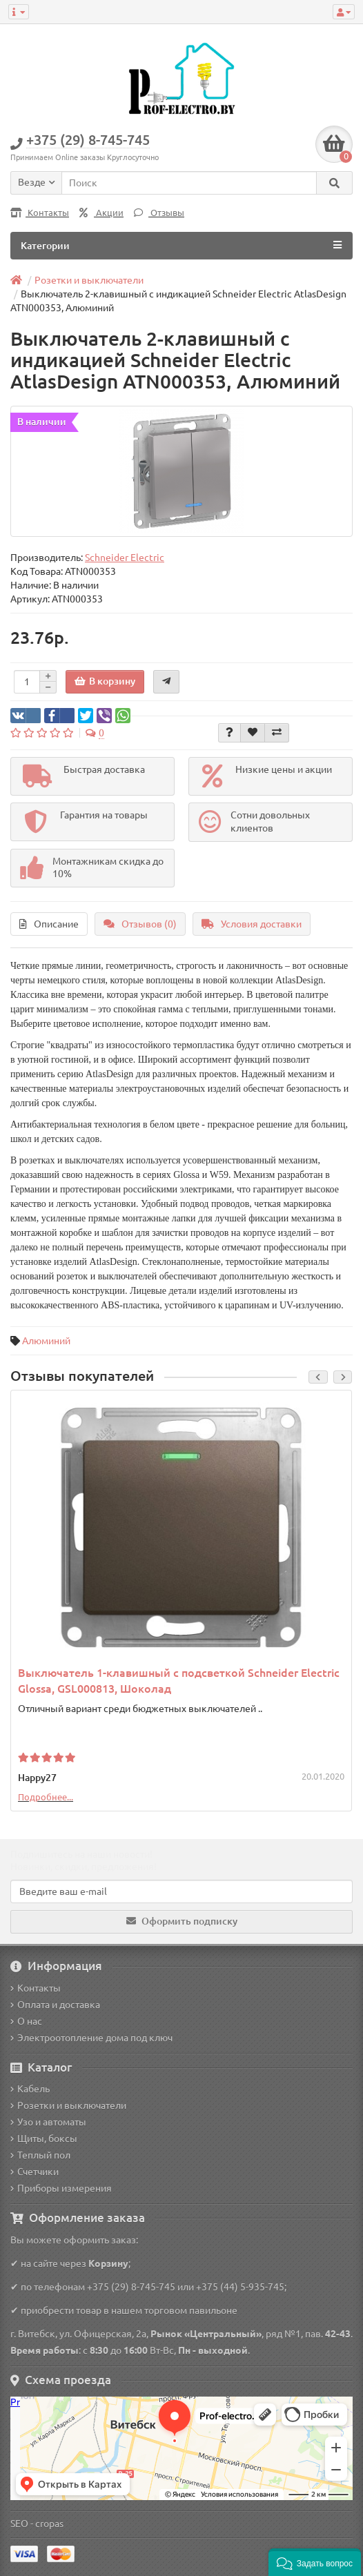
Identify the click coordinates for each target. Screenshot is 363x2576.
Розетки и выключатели (68, 2105)
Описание (49, 924)
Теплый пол (40, 2155)
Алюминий (46, 1340)
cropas (49, 2523)
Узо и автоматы (48, 2121)
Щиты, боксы (43, 2138)
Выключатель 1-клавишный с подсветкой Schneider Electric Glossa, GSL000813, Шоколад (179, 1680)
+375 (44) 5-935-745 (240, 2286)
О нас (26, 2021)
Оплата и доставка (55, 2004)
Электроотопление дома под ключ (91, 2037)
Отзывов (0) (140, 924)
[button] (314, 2562)
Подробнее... (45, 1797)
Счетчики (34, 2171)
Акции (101, 213)
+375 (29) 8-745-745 (131, 2286)
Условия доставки (252, 924)
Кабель (30, 2088)
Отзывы (159, 213)
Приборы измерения (61, 2188)
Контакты (39, 213)
